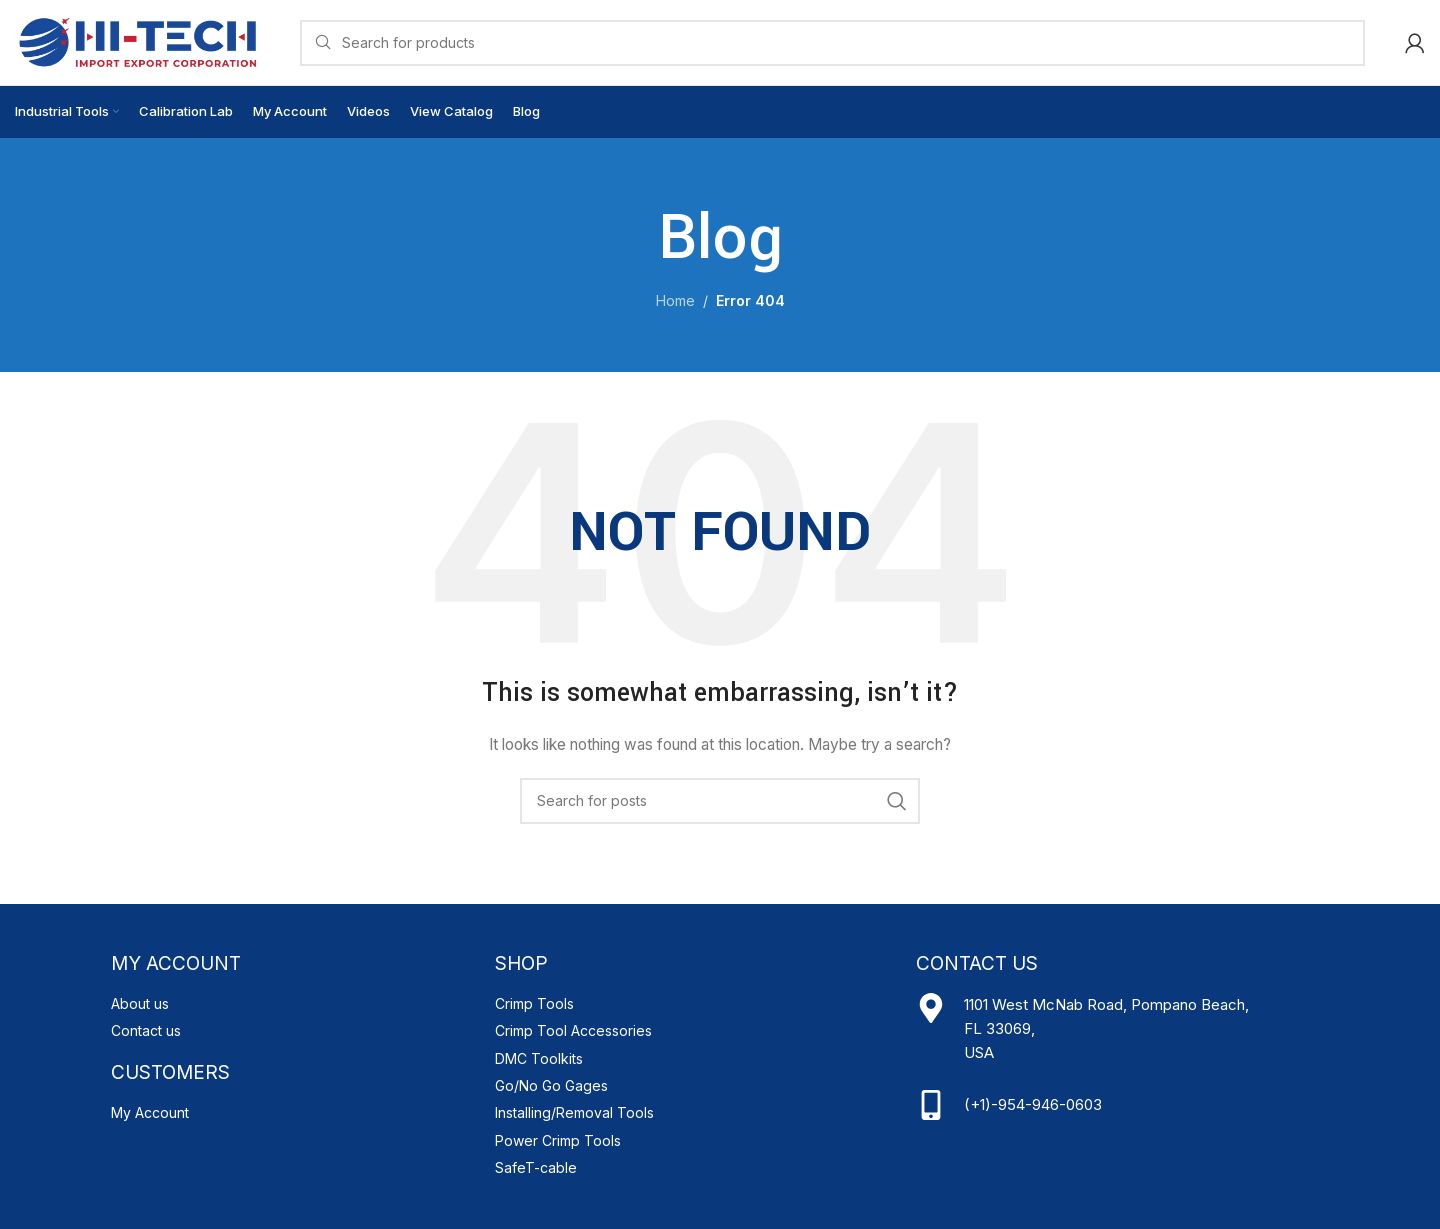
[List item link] (293, 1004)
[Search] (832, 43)
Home (675, 300)
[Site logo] (137, 40)
